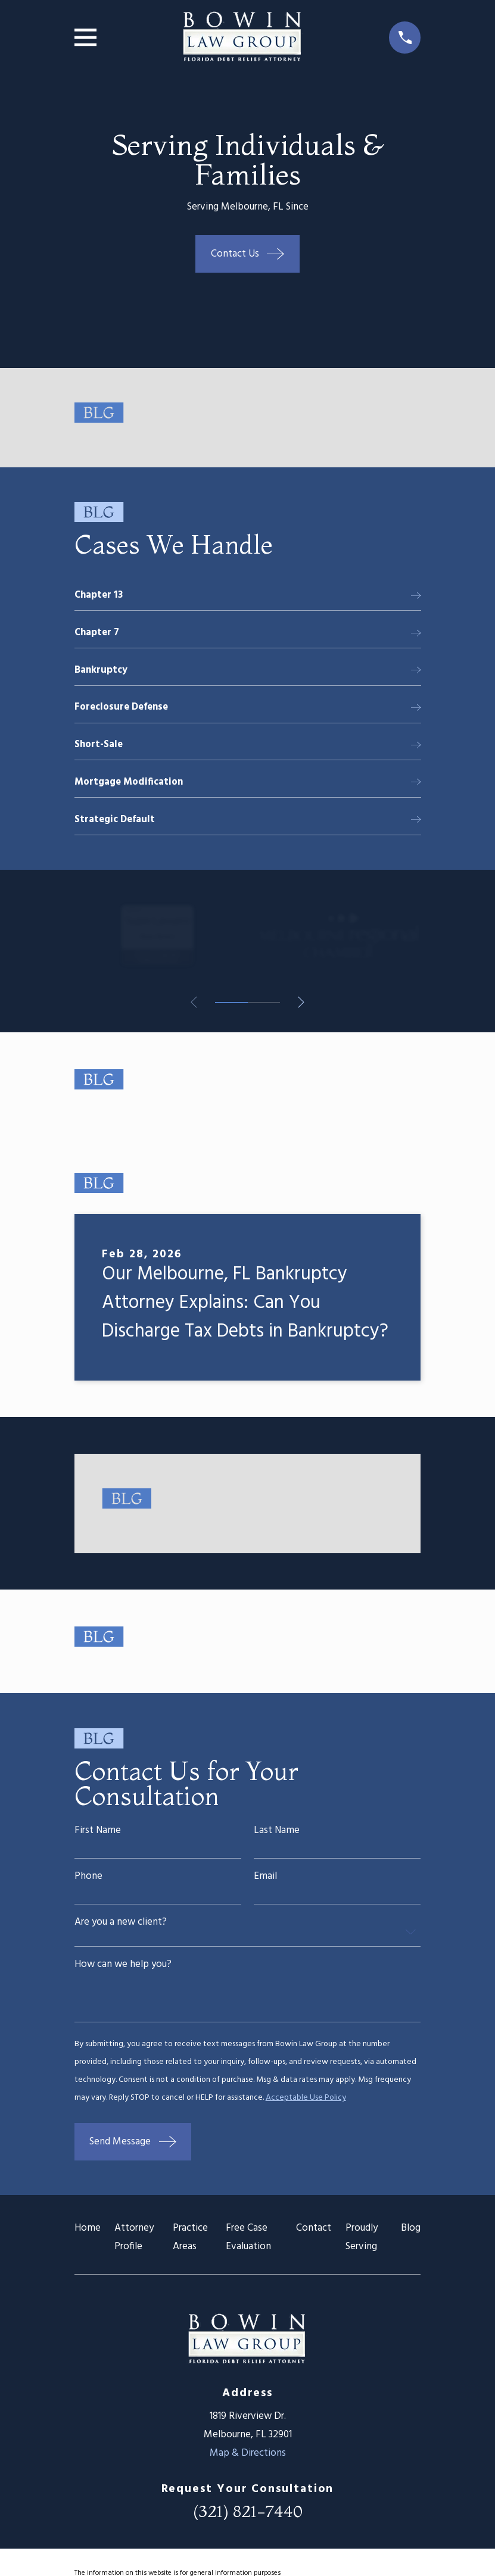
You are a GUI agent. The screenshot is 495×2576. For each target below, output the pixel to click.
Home (87, 2236)
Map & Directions (248, 2460)
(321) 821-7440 (248, 2518)
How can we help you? (123, 1970)
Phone (88, 1880)
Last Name (277, 1834)
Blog (411, 2236)
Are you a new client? (120, 1926)
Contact (313, 2236)
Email (265, 1880)
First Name (97, 1834)
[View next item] (303, 1005)
